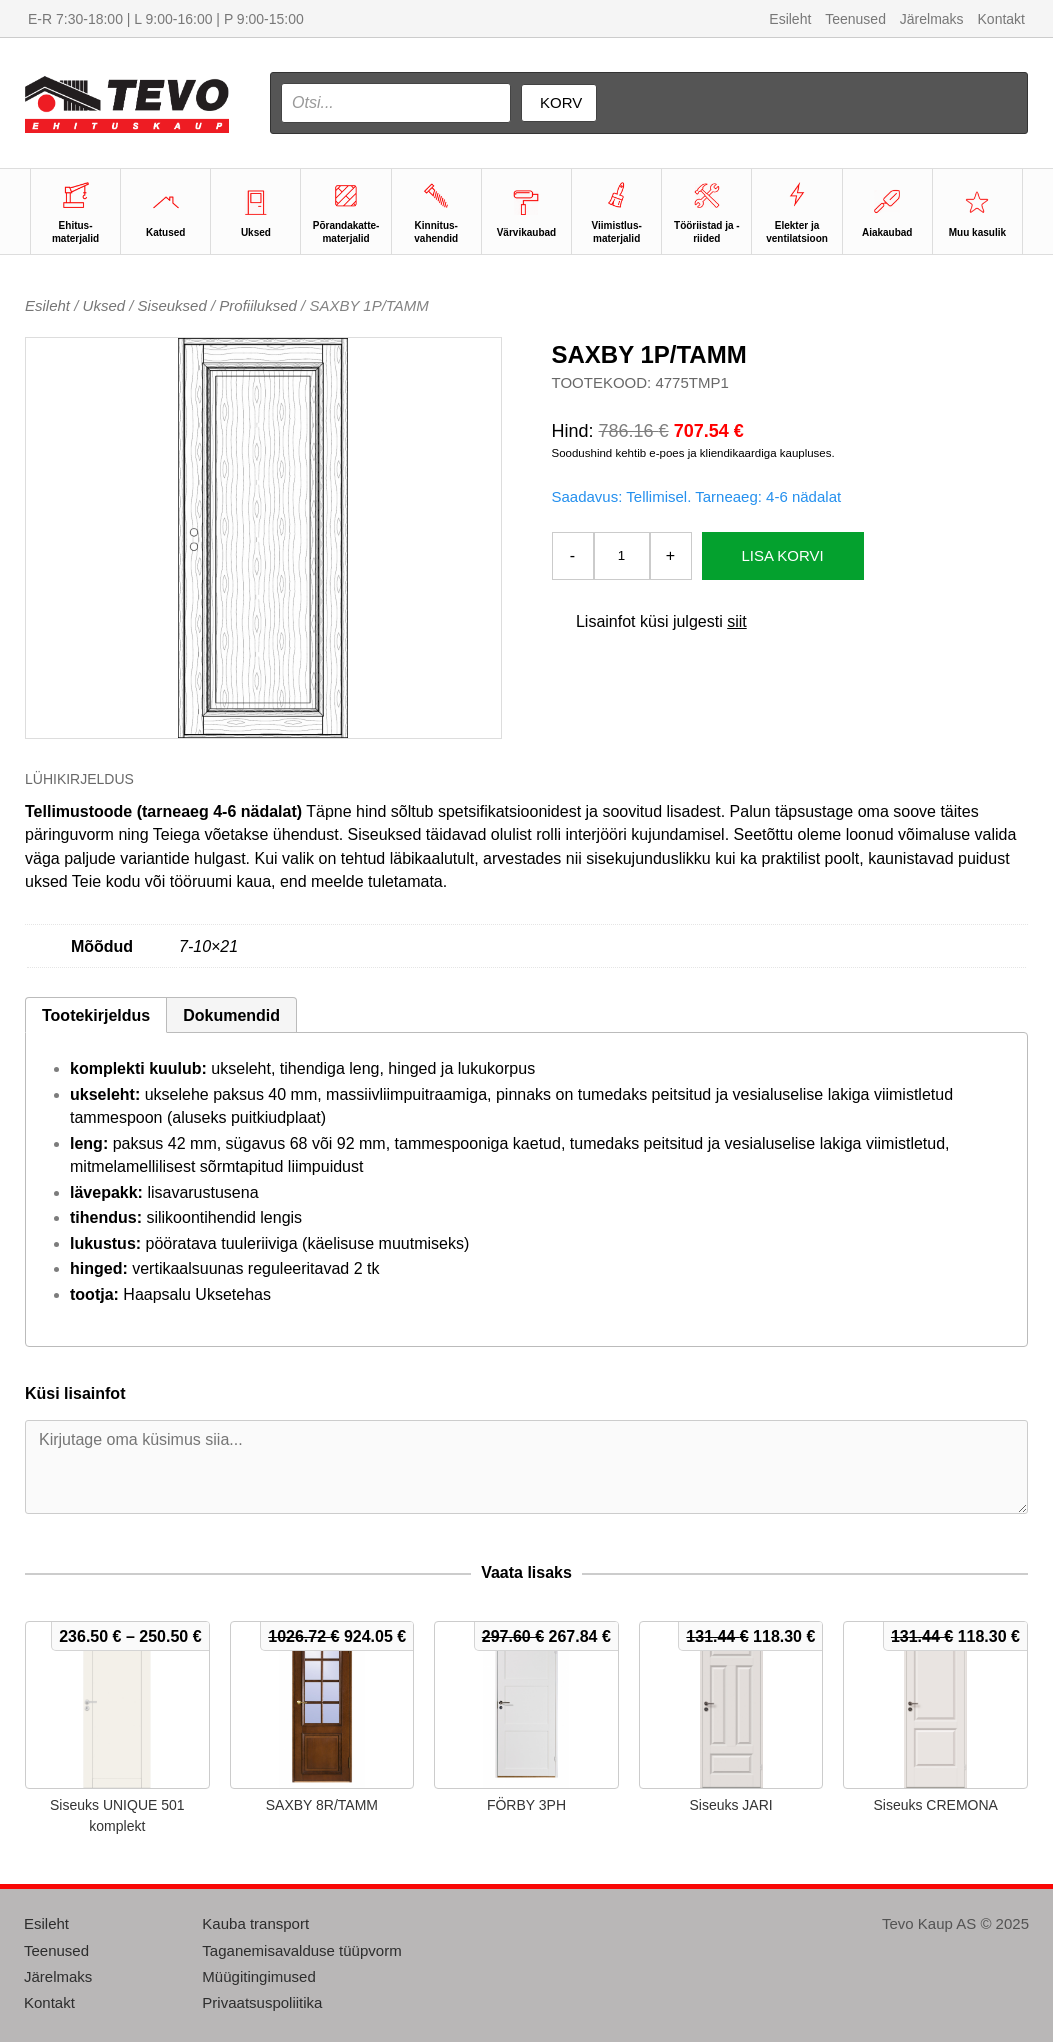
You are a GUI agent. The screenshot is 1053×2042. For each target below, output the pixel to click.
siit (737, 621)
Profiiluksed (258, 305)
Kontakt (1001, 19)
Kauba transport (255, 1923)
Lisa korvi (783, 555)
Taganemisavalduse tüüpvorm (301, 1950)
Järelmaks (932, 19)
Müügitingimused (258, 1976)
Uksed (104, 305)
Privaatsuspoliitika (262, 2002)
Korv (561, 102)
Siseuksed (172, 305)
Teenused (855, 19)
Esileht (790, 19)
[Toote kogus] (622, 556)
